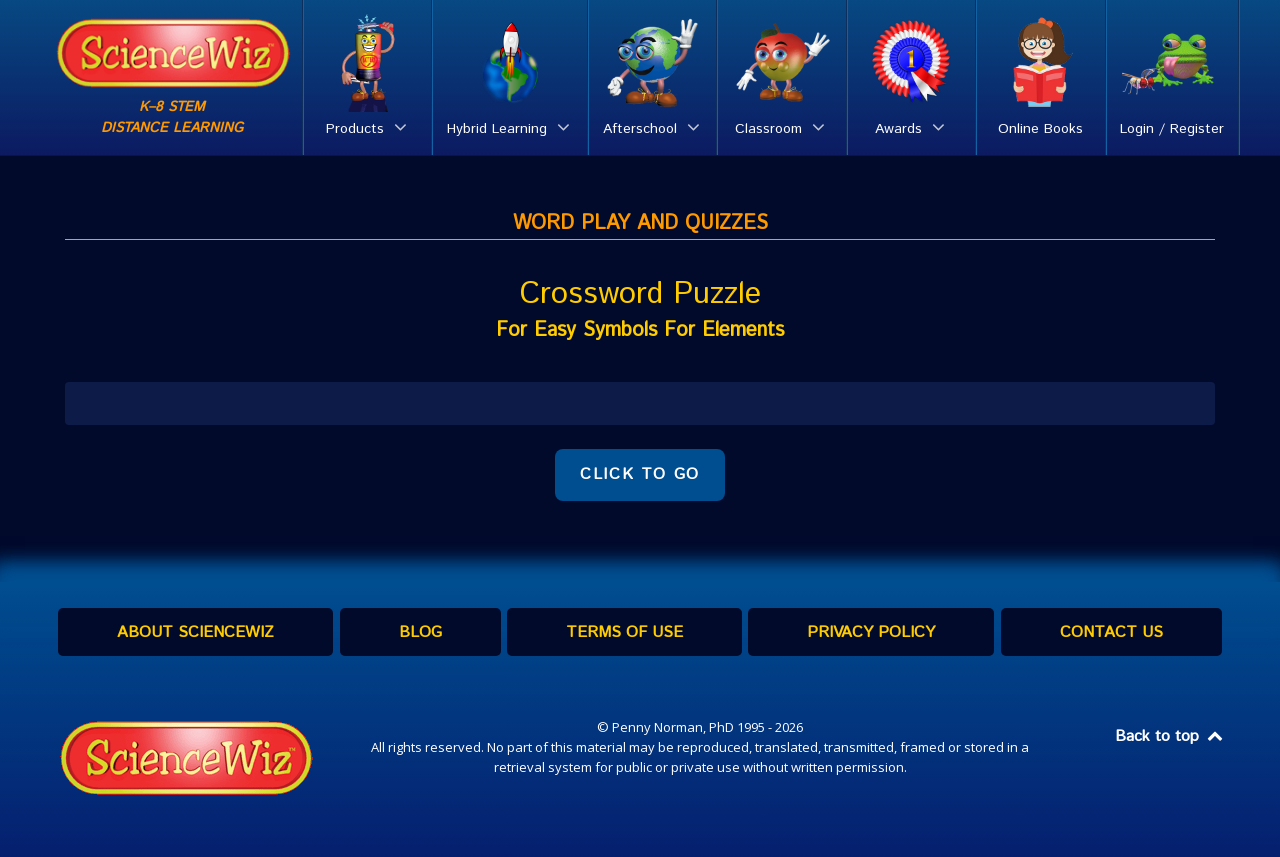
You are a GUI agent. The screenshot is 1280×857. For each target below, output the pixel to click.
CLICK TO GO (640, 474)
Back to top (1170, 736)
